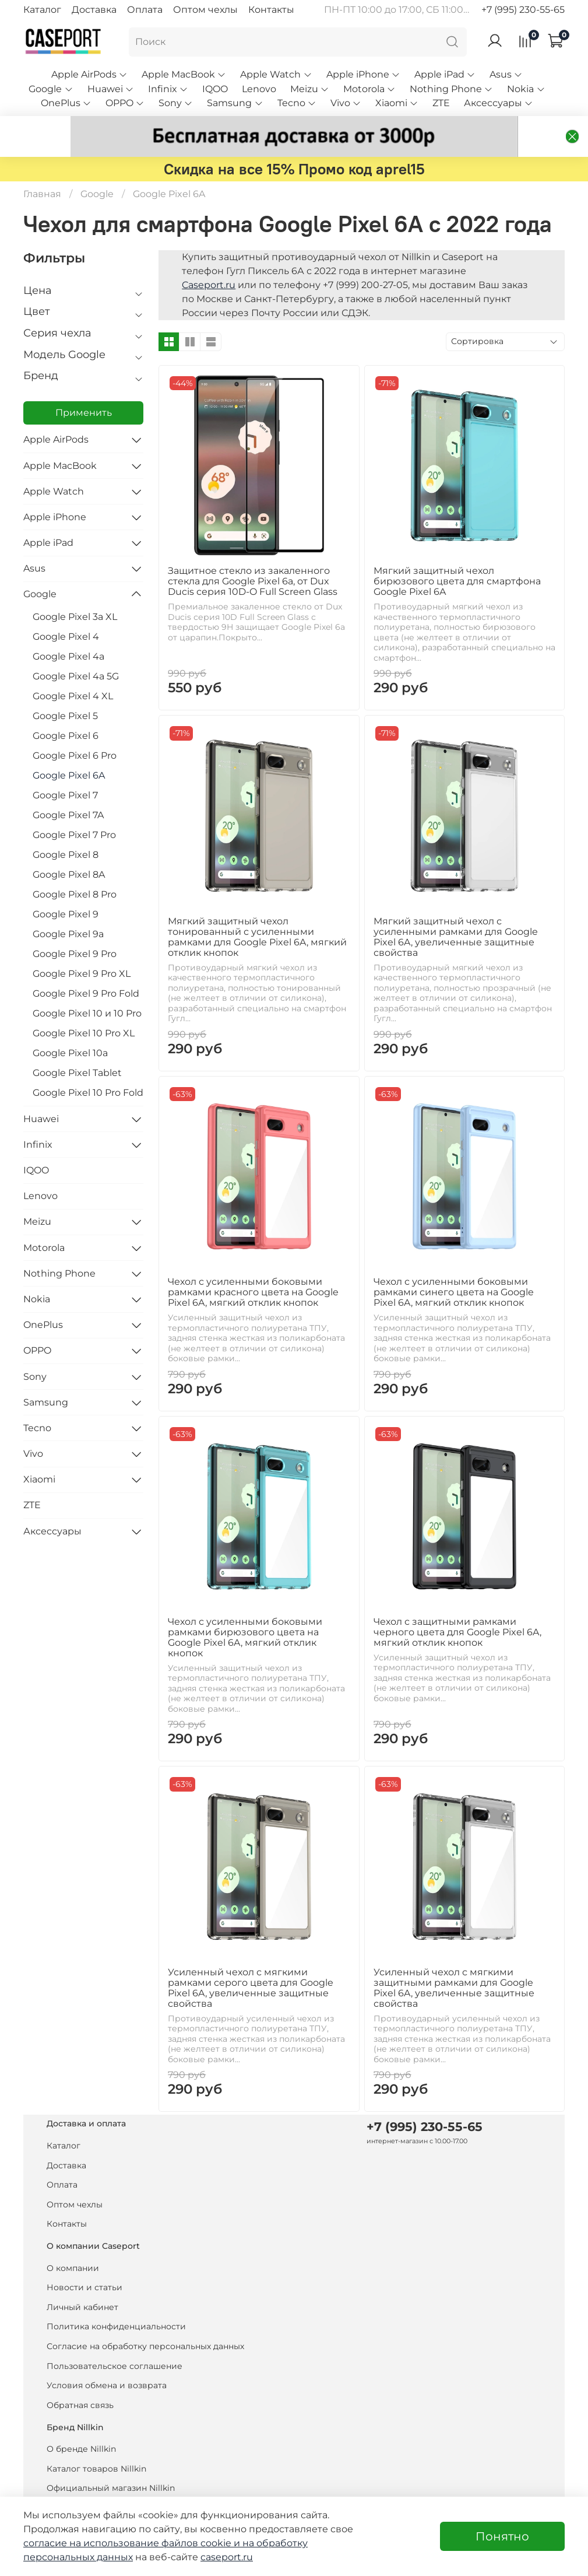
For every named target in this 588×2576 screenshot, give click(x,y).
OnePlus (66, 102)
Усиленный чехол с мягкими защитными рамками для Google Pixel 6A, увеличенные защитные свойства (454, 1961)
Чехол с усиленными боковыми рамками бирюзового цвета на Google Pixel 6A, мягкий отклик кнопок (245, 1610)
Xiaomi (396, 102)
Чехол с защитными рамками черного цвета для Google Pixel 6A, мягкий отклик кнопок (457, 1605)
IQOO (215, 88)
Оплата (145, 9)
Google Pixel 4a (68, 629)
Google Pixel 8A (69, 847)
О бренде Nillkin (81, 2422)
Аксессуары (498, 102)
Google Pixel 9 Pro (75, 927)
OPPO (125, 102)
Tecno (296, 102)
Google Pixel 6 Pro (75, 728)
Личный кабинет (82, 2280)
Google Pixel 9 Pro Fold (86, 966)
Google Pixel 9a (68, 907)
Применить (83, 385)
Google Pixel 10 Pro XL (84, 1006)
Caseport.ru (208, 258)
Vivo (345, 102)
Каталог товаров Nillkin (96, 2442)
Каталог (42, 9)
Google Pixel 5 (65, 689)
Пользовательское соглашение (114, 2339)
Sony (176, 102)
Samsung (235, 102)
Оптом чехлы (205, 9)
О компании (73, 2241)
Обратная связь (80, 2378)
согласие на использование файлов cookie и (132, 2543)
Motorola (369, 88)
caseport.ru (226, 2557)
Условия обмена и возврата (107, 2359)
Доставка (94, 9)
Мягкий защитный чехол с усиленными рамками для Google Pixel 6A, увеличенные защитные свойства (456, 910)
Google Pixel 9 (65, 887)
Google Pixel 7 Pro (74, 808)
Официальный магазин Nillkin (111, 2461)
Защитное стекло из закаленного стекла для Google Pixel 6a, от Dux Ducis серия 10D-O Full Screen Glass (252, 554)
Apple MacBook (184, 74)
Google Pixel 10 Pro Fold (88, 1065)
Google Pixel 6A (69, 748)
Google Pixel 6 (65, 708)
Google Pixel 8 (65, 827)
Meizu (309, 88)
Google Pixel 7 (65, 768)
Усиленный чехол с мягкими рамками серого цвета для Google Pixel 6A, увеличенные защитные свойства (250, 1961)
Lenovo (259, 88)
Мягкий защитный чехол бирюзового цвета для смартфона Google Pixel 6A (457, 554)
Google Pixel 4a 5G (76, 649)
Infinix (168, 88)
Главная (42, 167)
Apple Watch (276, 74)
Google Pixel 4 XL (73, 669)
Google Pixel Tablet (77, 1046)
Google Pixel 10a (70, 1026)
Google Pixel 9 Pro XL (82, 946)
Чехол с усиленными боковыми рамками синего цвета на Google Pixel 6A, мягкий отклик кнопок (454, 1265)
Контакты (271, 9)
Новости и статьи (84, 2261)
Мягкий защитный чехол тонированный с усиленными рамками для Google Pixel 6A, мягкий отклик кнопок (257, 910)
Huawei (110, 88)
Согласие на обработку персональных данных (145, 2319)
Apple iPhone (363, 74)
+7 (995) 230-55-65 (523, 9)
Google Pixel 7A (68, 788)
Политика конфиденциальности (116, 2300)
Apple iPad (445, 74)
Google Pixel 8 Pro (75, 867)
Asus (506, 74)
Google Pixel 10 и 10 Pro (87, 986)
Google (51, 88)
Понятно (502, 2536)
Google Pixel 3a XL (75, 589)
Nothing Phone (451, 88)
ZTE (441, 102)
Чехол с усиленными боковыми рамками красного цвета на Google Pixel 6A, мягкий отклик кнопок (253, 1265)
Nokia (526, 88)
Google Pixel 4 (66, 609)
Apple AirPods (89, 74)
